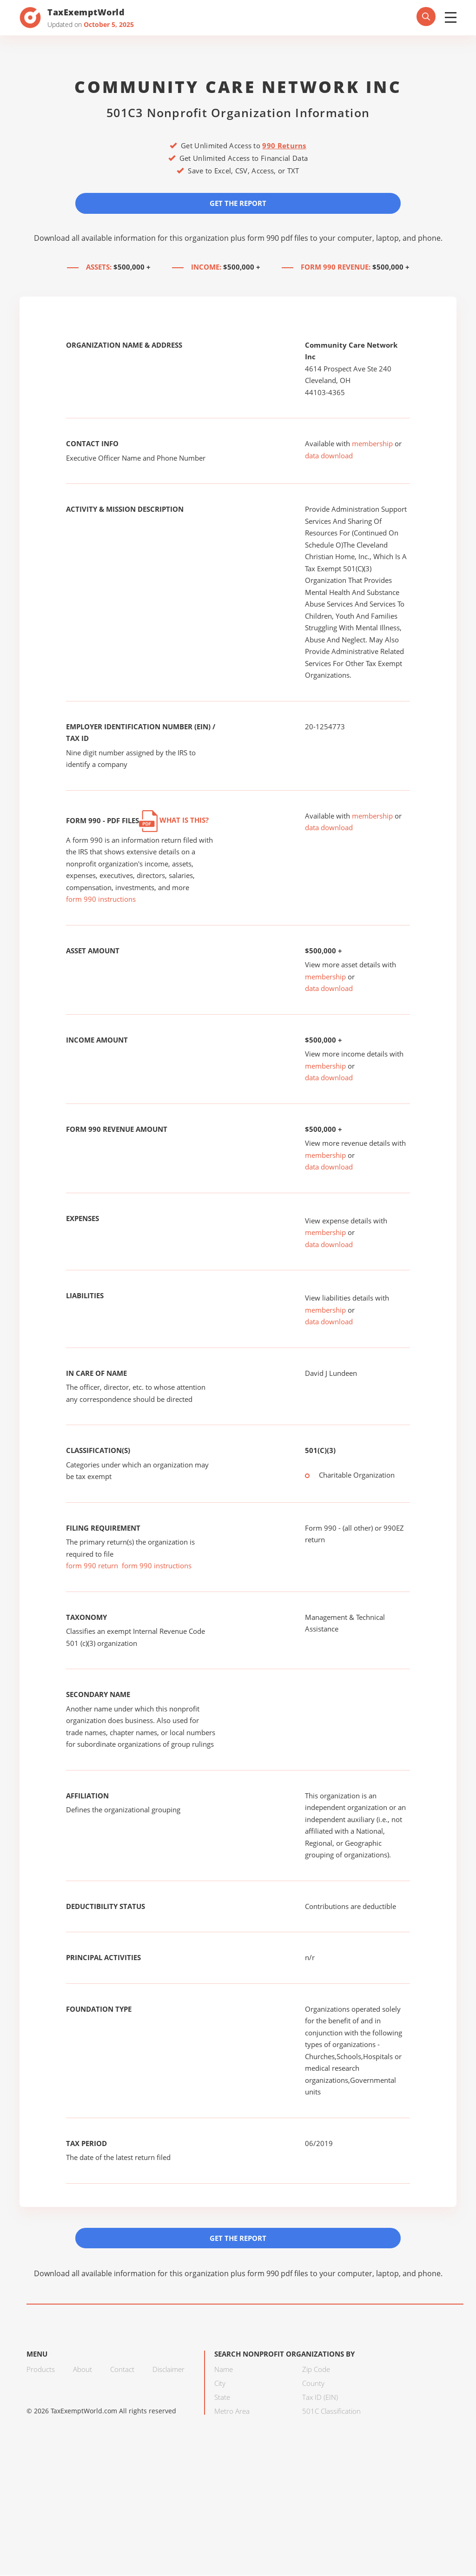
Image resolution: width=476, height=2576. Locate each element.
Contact (122, 2369)
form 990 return (92, 1566)
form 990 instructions (101, 899)
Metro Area (232, 2411)
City (219, 2383)
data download (329, 455)
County (313, 2383)
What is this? (174, 820)
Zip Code (316, 2369)
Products (40, 2369)
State (222, 2397)
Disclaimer (168, 2369)
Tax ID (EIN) (320, 2397)
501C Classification (331, 2411)
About (82, 2369)
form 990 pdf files (277, 238)
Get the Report (238, 203)
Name (223, 2369)
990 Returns (284, 145)
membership (372, 444)
